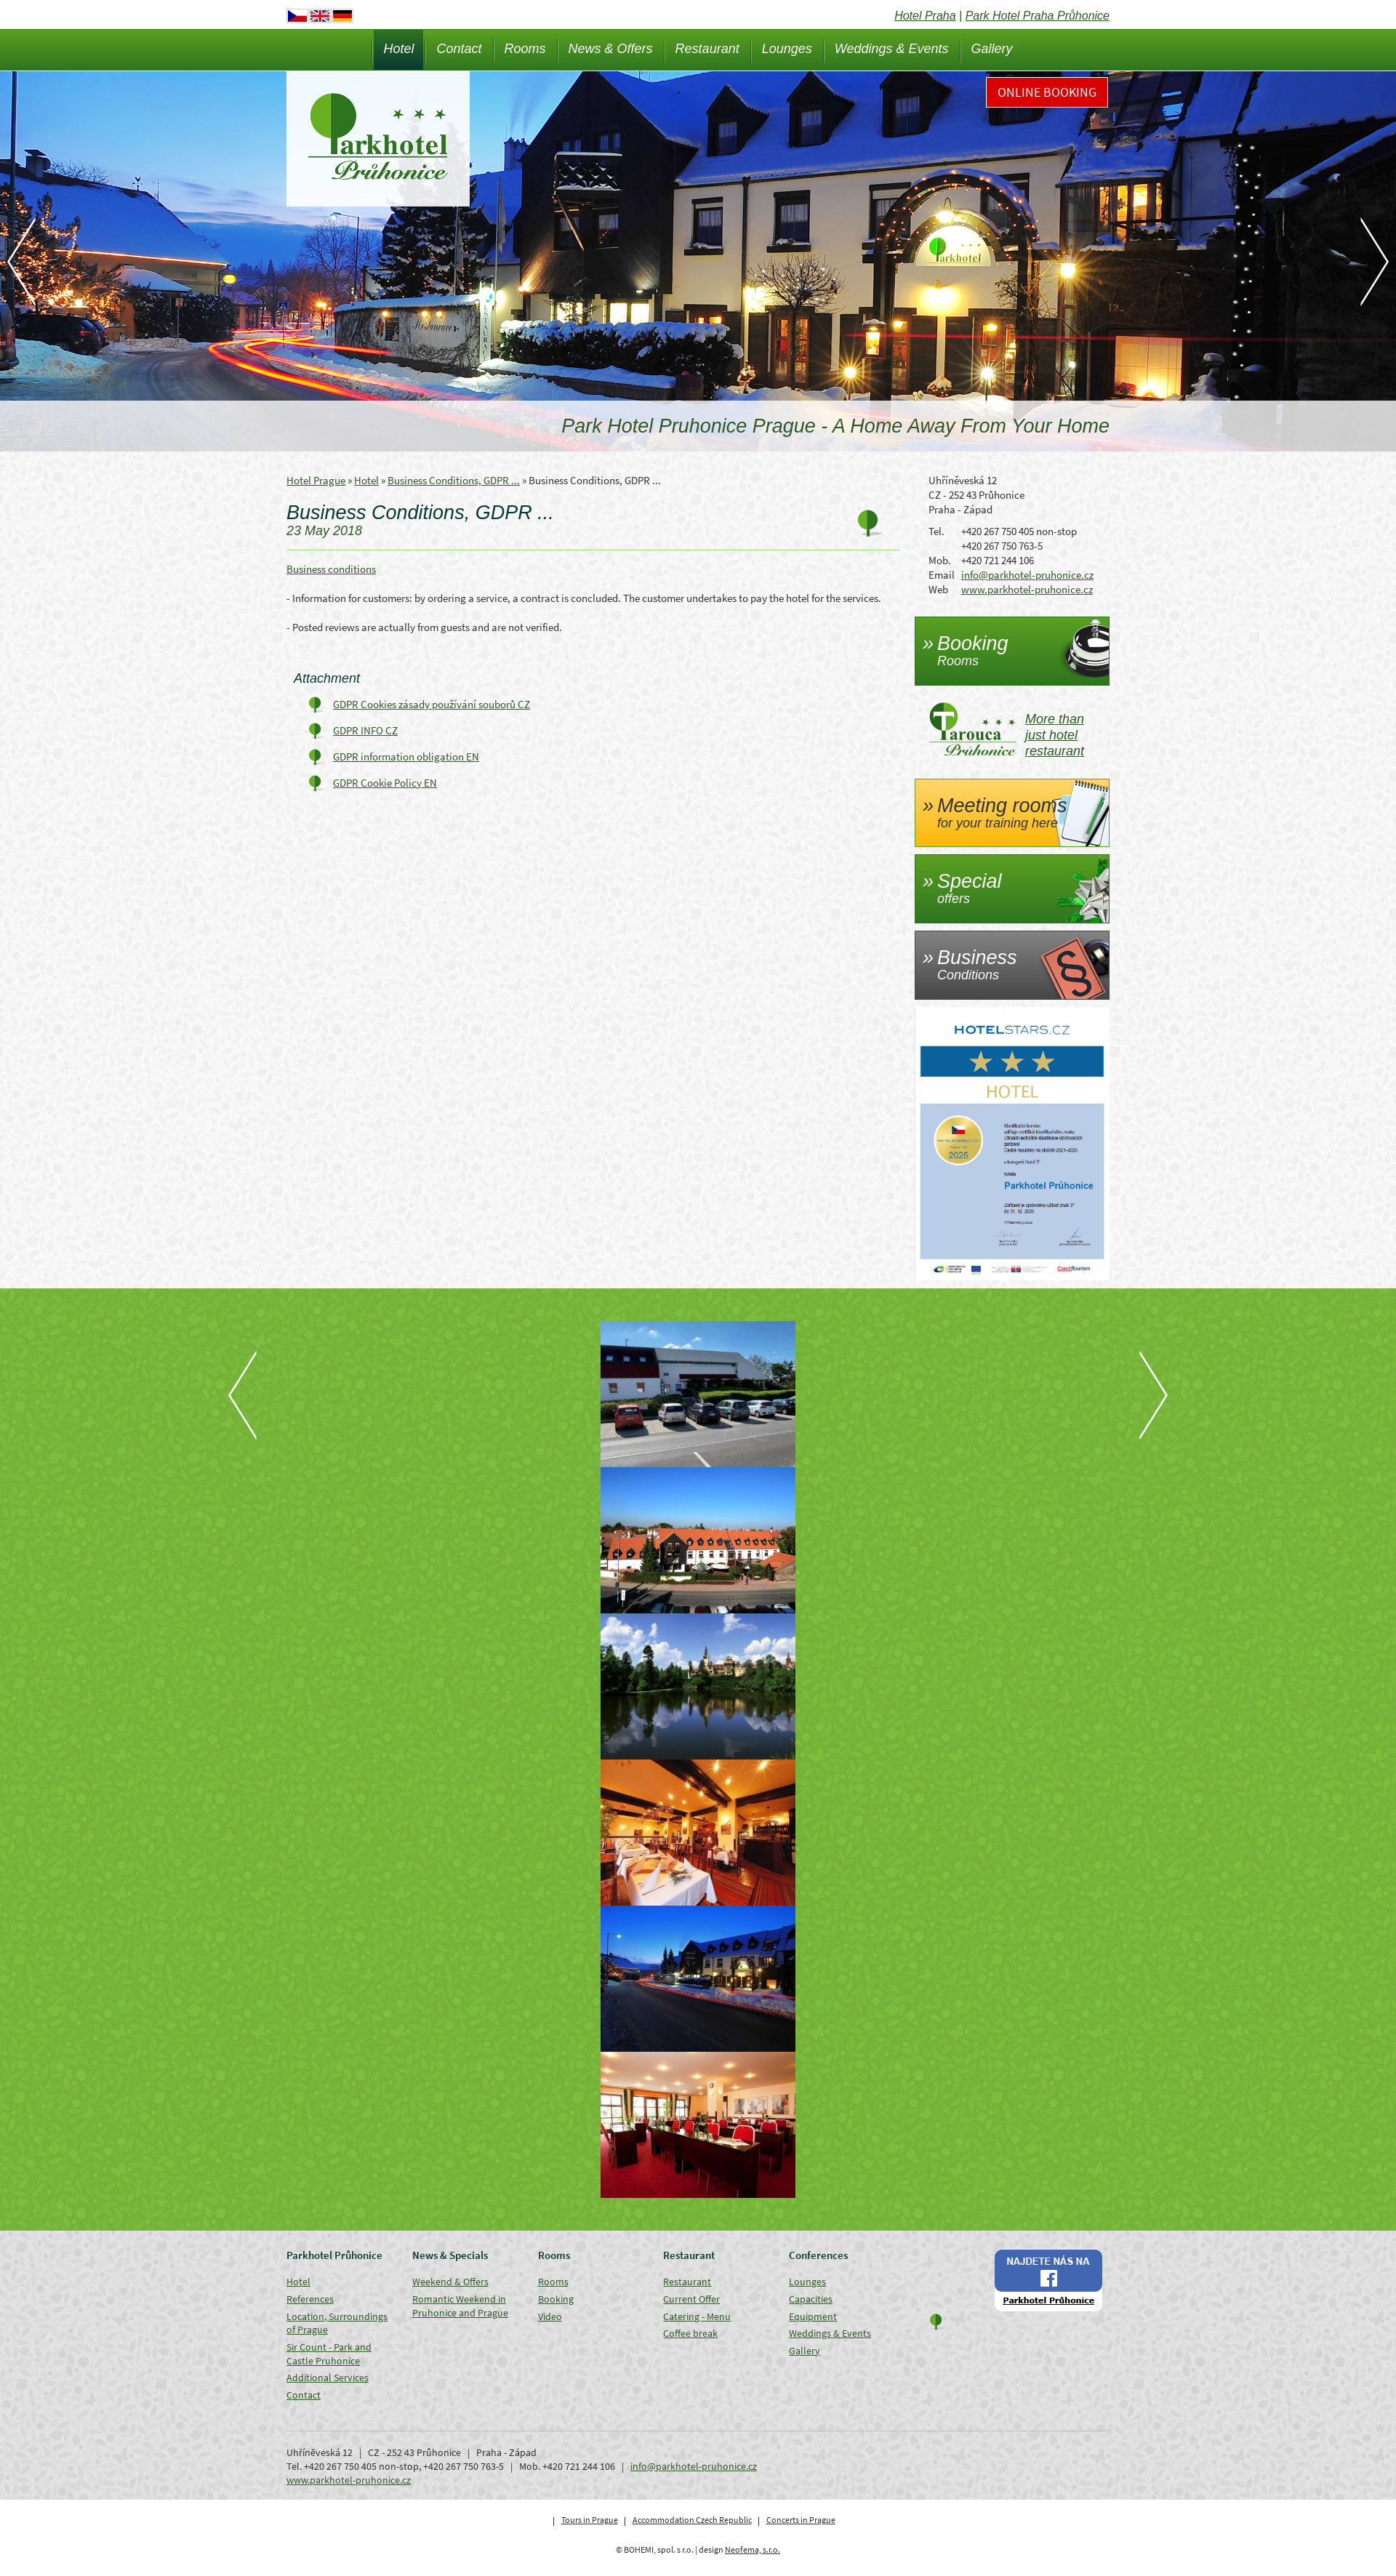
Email (941, 575)
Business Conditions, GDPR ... (454, 480)
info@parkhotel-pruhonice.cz (1027, 575)
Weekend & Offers (450, 2281)
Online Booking (1047, 92)
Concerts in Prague (800, 2519)
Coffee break (690, 2333)
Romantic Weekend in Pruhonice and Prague (460, 2305)
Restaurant (707, 48)
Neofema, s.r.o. (752, 2549)
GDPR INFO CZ (365, 730)
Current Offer (691, 2299)
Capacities (811, 2299)
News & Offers (611, 48)
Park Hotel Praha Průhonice (1038, 15)
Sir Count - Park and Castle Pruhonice (329, 2353)
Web (938, 589)
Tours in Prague (589, 2519)
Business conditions (331, 569)
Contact (458, 48)
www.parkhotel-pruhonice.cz (1027, 589)
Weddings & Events (892, 48)
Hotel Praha (925, 15)
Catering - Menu (697, 2316)
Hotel (398, 48)
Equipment (813, 2316)
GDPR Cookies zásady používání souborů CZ (431, 704)
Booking (556, 2299)
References (310, 2299)
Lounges (787, 48)
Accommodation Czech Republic (692, 2519)
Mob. (939, 560)
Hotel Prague (315, 480)
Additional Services (327, 2377)
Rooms (525, 48)
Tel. (936, 531)
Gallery (992, 48)
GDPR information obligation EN (406, 756)
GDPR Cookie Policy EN (385, 783)
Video (550, 2316)
